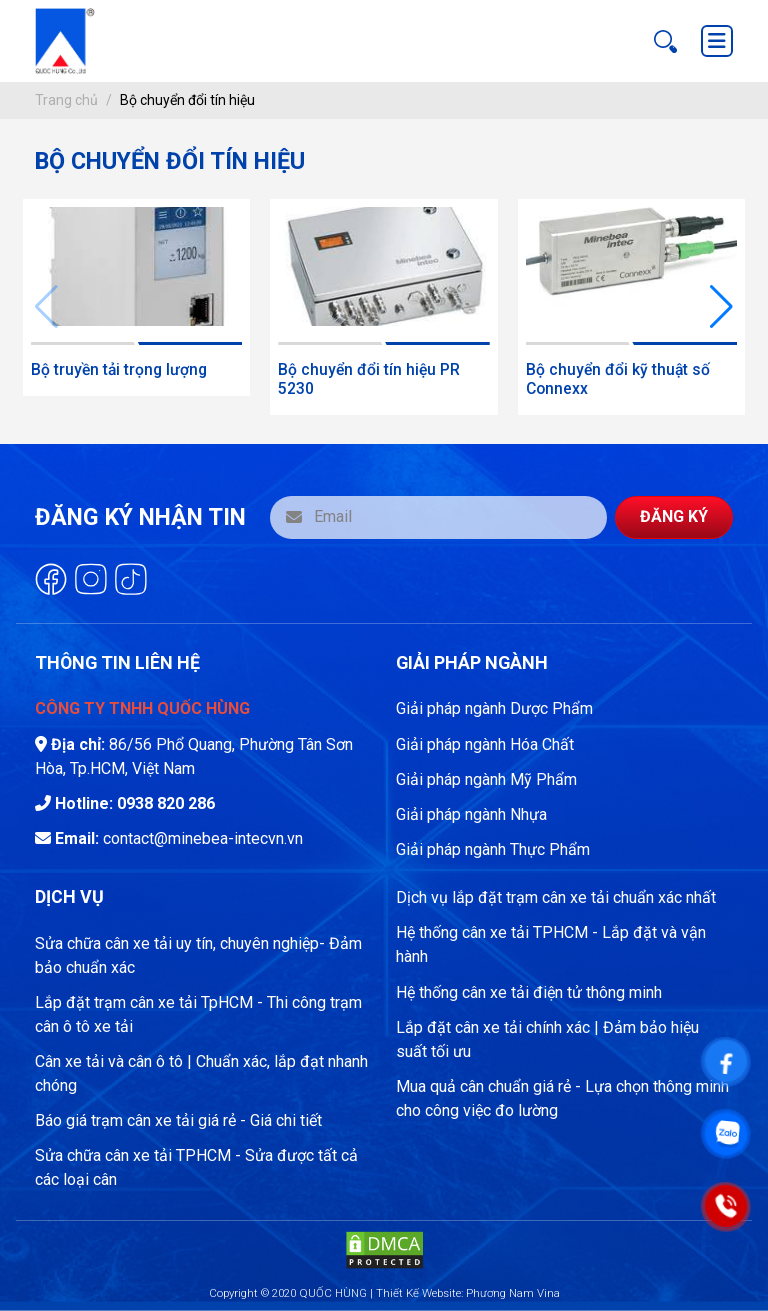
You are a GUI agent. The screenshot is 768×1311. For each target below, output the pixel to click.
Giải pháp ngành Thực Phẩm (493, 849)
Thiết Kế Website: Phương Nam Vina (468, 1293)
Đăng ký (674, 516)
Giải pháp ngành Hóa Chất (485, 744)
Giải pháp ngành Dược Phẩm (494, 708)
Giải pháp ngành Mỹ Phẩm (486, 779)
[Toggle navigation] (717, 41)
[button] (721, 307)
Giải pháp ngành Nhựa (471, 814)
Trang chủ (66, 100)
